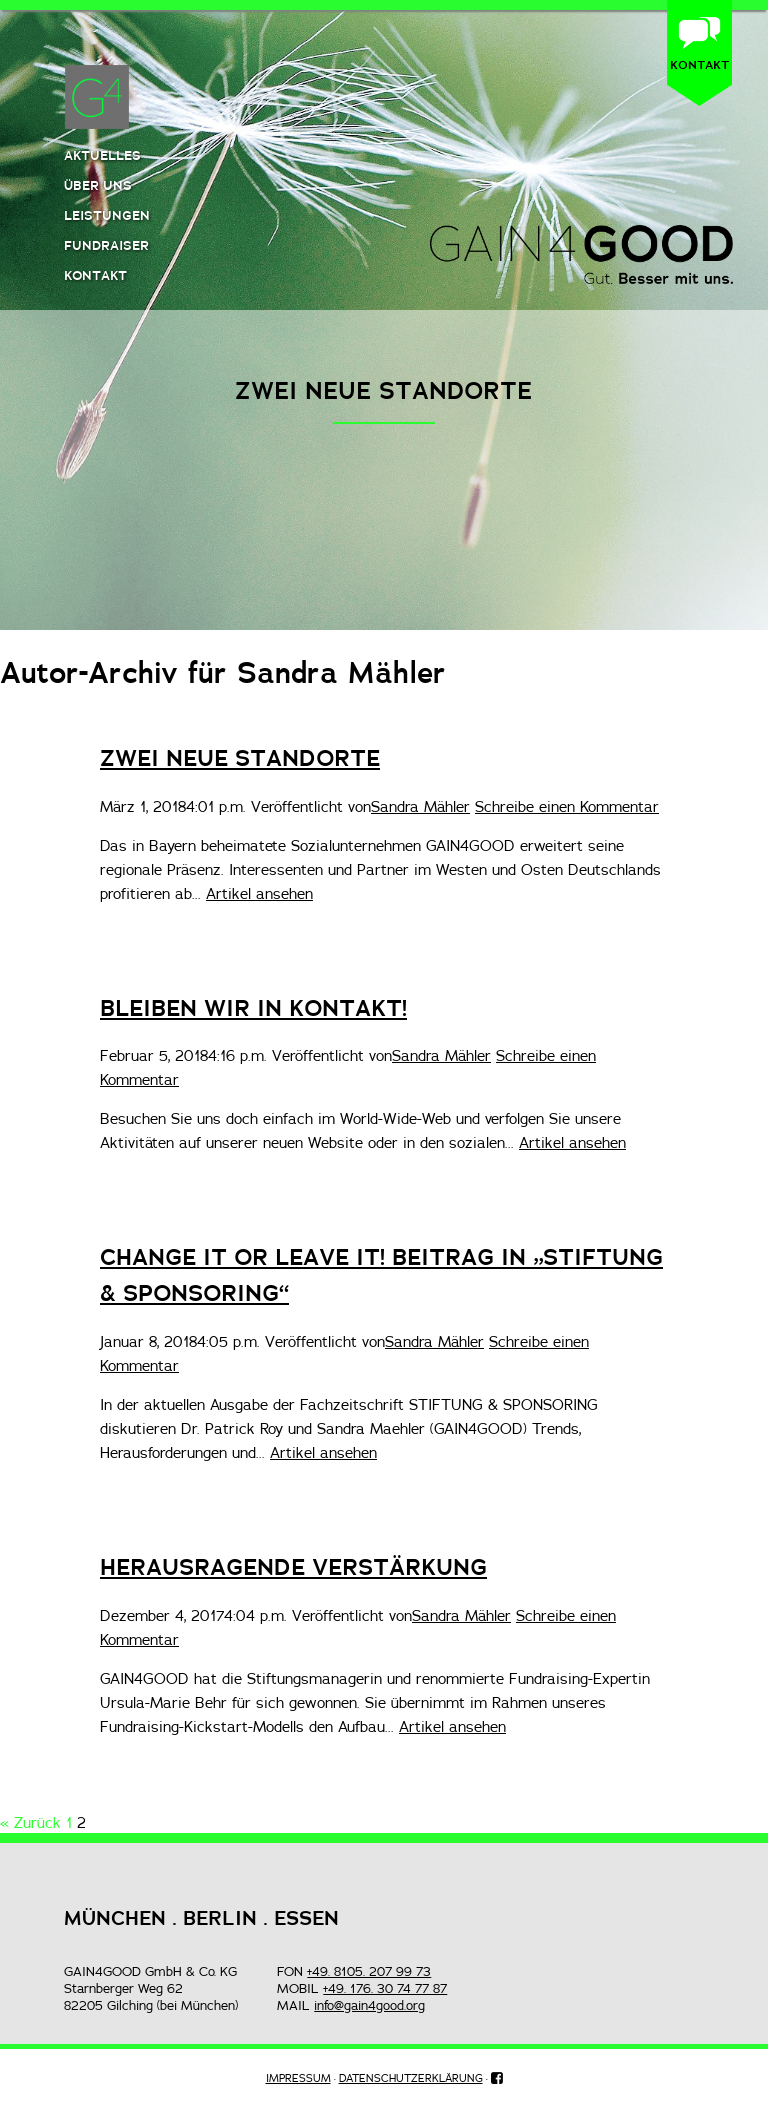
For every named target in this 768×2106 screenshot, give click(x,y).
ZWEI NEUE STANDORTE (240, 758)
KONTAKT (699, 64)
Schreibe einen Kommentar (567, 806)
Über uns (98, 185)
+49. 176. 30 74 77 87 (385, 1988)
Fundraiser (106, 245)
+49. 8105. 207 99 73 (369, 1971)
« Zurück (30, 1822)
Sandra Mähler (420, 806)
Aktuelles (102, 155)
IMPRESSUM (298, 2078)
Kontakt (95, 275)
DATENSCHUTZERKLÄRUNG (411, 2078)
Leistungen (107, 215)
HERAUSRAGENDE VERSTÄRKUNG (293, 1567)
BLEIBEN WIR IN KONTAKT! (253, 1008)
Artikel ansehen (259, 893)
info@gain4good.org (369, 2005)
